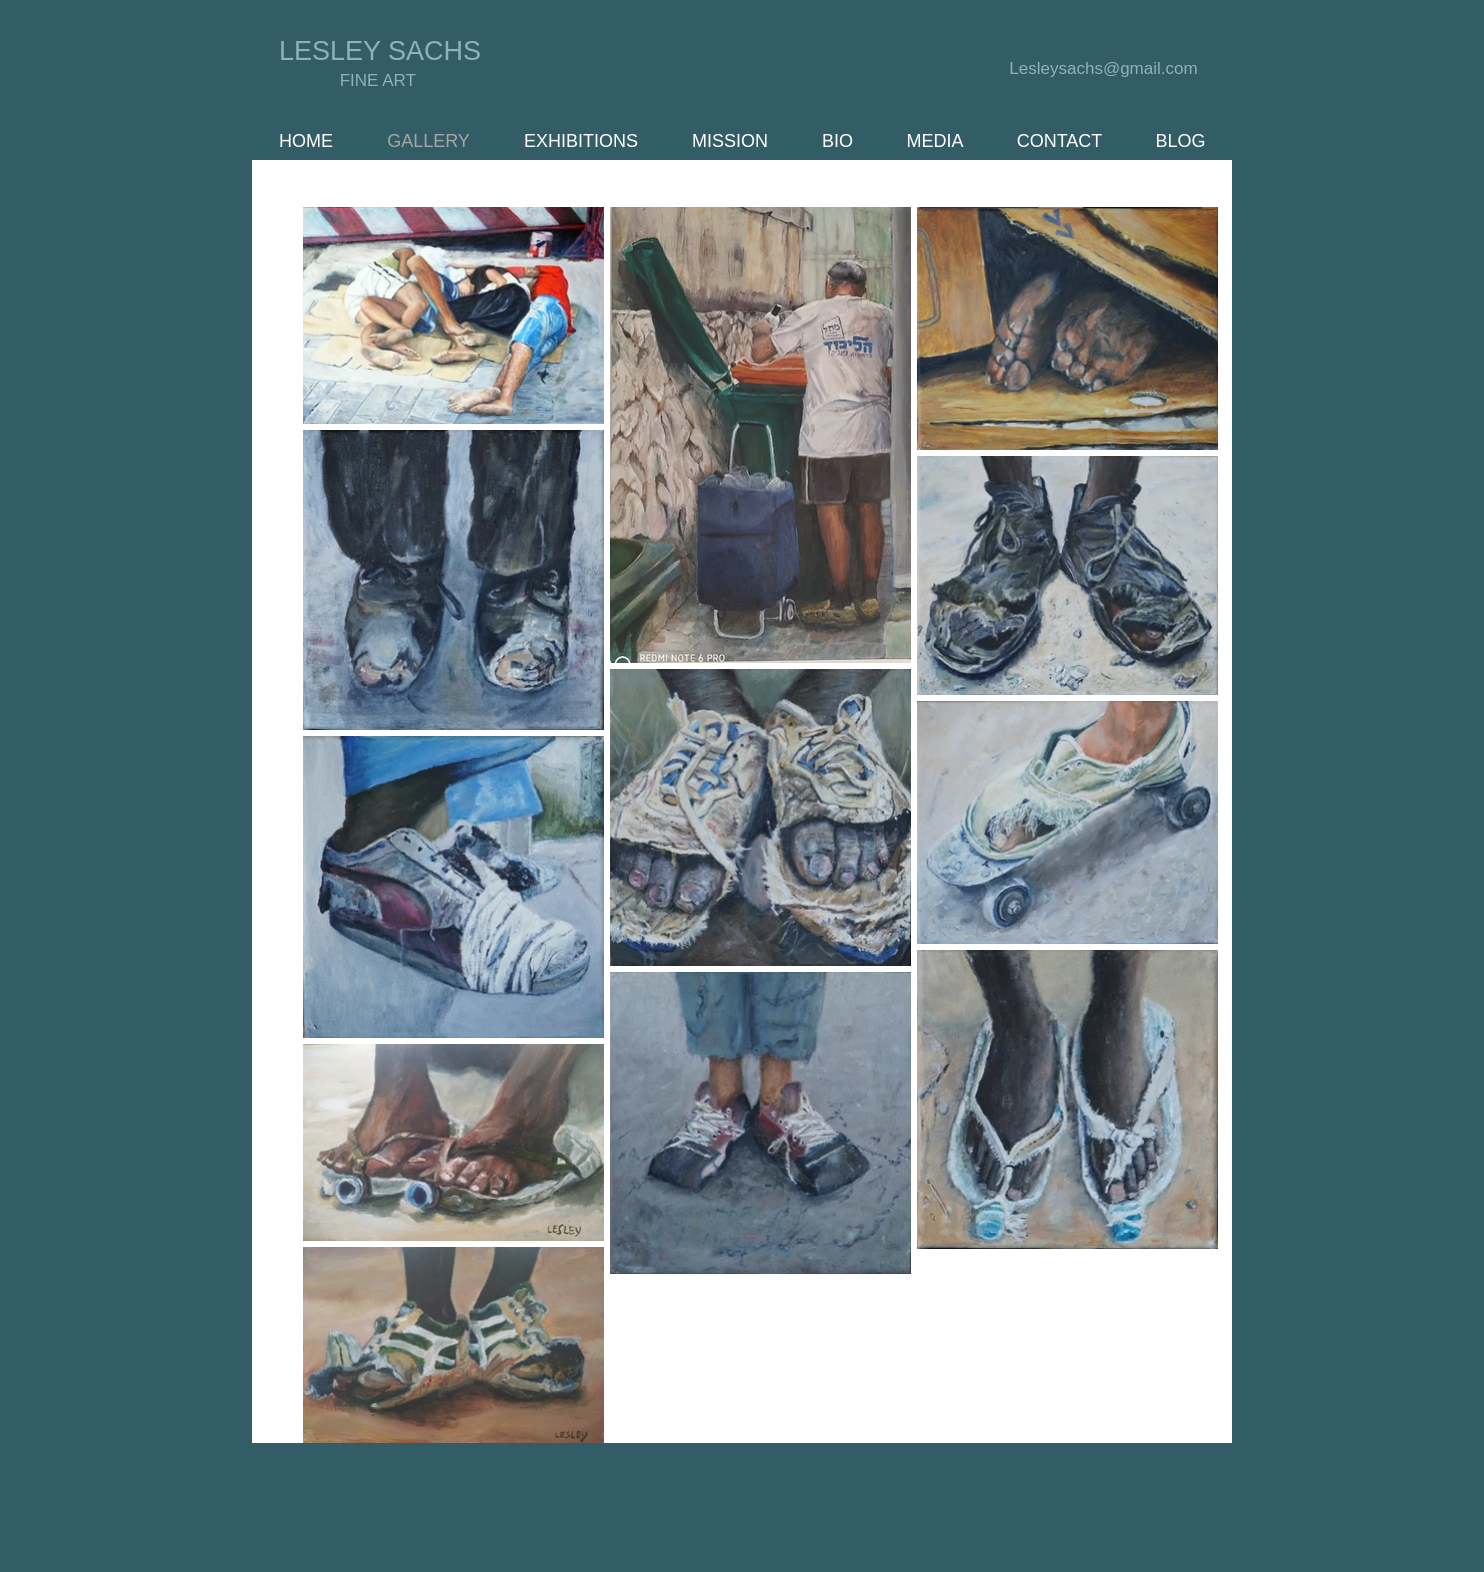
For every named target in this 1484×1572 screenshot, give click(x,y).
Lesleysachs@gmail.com (1103, 68)
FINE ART (380, 80)
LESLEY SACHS (380, 51)
